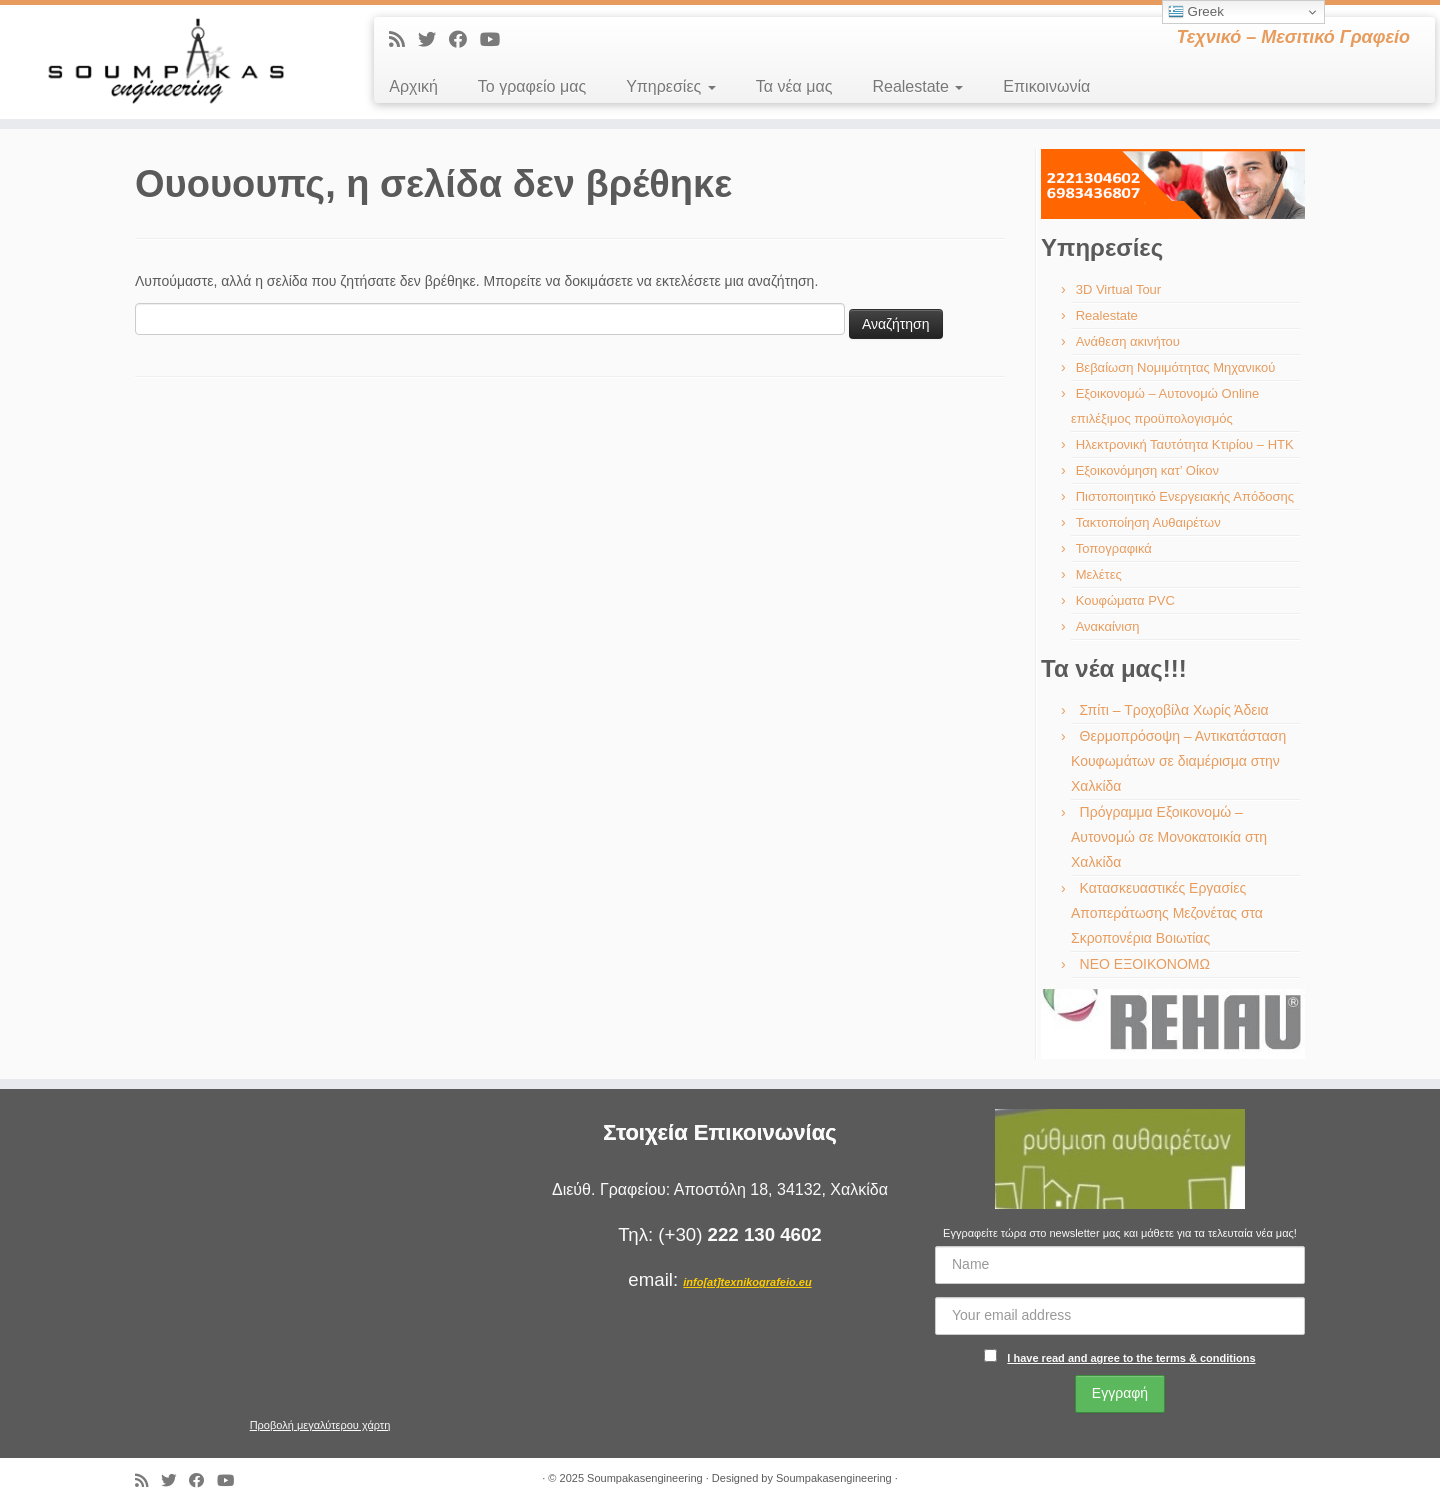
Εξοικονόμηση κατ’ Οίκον (1147, 470)
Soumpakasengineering (645, 1478)
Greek (1196, 12)
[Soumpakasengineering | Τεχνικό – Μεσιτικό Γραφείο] (166, 62)
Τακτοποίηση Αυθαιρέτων (1148, 522)
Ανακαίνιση (1108, 626)
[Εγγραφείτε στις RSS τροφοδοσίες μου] (403, 40)
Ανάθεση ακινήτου (1128, 341)
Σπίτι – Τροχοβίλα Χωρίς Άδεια (1174, 710)
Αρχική (413, 86)
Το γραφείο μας (532, 86)
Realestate (917, 86)
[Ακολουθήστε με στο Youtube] (496, 40)
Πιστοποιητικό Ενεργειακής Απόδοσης (1185, 496)
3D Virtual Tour (1119, 289)
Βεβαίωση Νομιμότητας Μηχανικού (1176, 367)
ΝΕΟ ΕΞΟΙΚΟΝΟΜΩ (1145, 964)
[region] (1173, 184)
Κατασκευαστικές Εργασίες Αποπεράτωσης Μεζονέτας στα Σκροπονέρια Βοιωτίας (1167, 913)
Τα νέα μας (794, 86)
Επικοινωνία (1046, 86)
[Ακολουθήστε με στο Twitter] (433, 40)
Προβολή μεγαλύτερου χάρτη (320, 1425)
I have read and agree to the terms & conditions (1131, 1358)
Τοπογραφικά (1114, 548)
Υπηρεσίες (671, 86)
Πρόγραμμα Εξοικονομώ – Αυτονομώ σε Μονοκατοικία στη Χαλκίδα (1169, 837)
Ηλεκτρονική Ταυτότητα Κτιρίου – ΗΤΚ (1185, 444)
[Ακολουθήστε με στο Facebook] (464, 40)
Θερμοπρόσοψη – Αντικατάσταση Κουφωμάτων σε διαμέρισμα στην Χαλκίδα (1178, 761)
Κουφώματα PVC (1125, 600)
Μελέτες (1099, 574)
